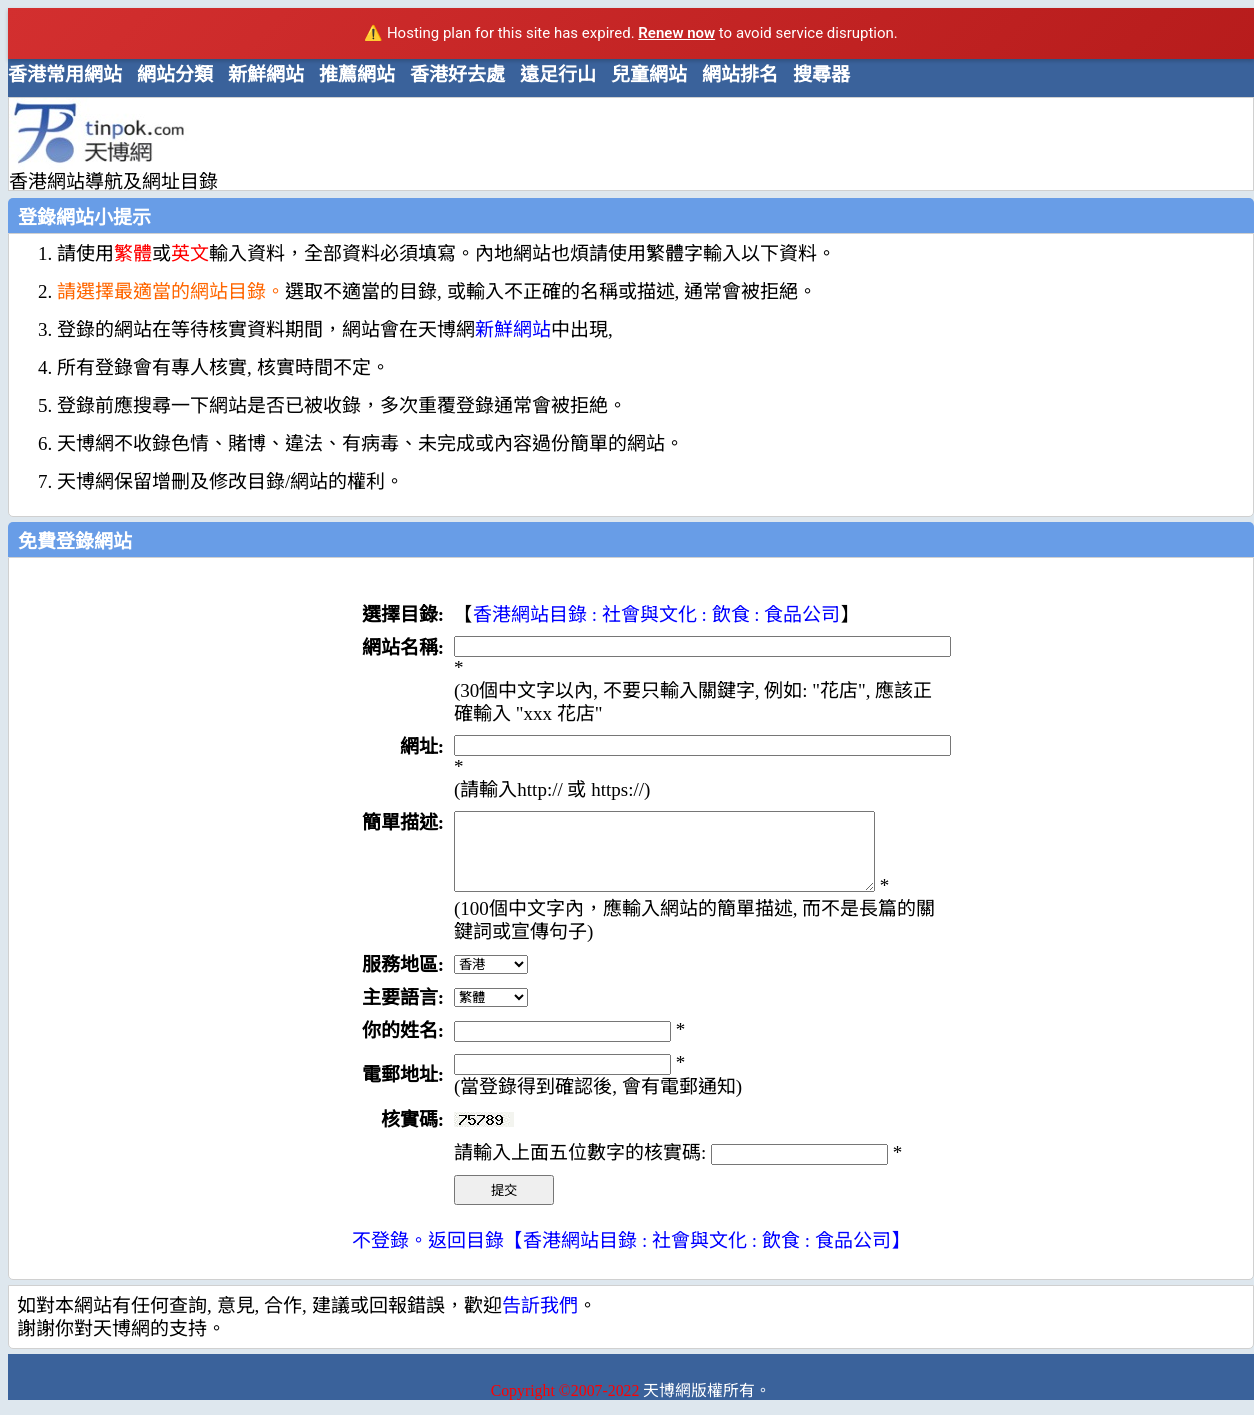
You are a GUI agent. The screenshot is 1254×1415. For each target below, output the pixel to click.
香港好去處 (457, 74)
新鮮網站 (266, 74)
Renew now (676, 33)
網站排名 (740, 74)
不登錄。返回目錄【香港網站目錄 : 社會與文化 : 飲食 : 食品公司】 (630, 1255)
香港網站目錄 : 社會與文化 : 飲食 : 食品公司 (656, 614)
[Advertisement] (623, 143)
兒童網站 (649, 74)
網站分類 (175, 74)
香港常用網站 (65, 74)
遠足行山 (558, 74)
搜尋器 (821, 74)
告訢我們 (540, 1320)
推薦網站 (357, 74)
